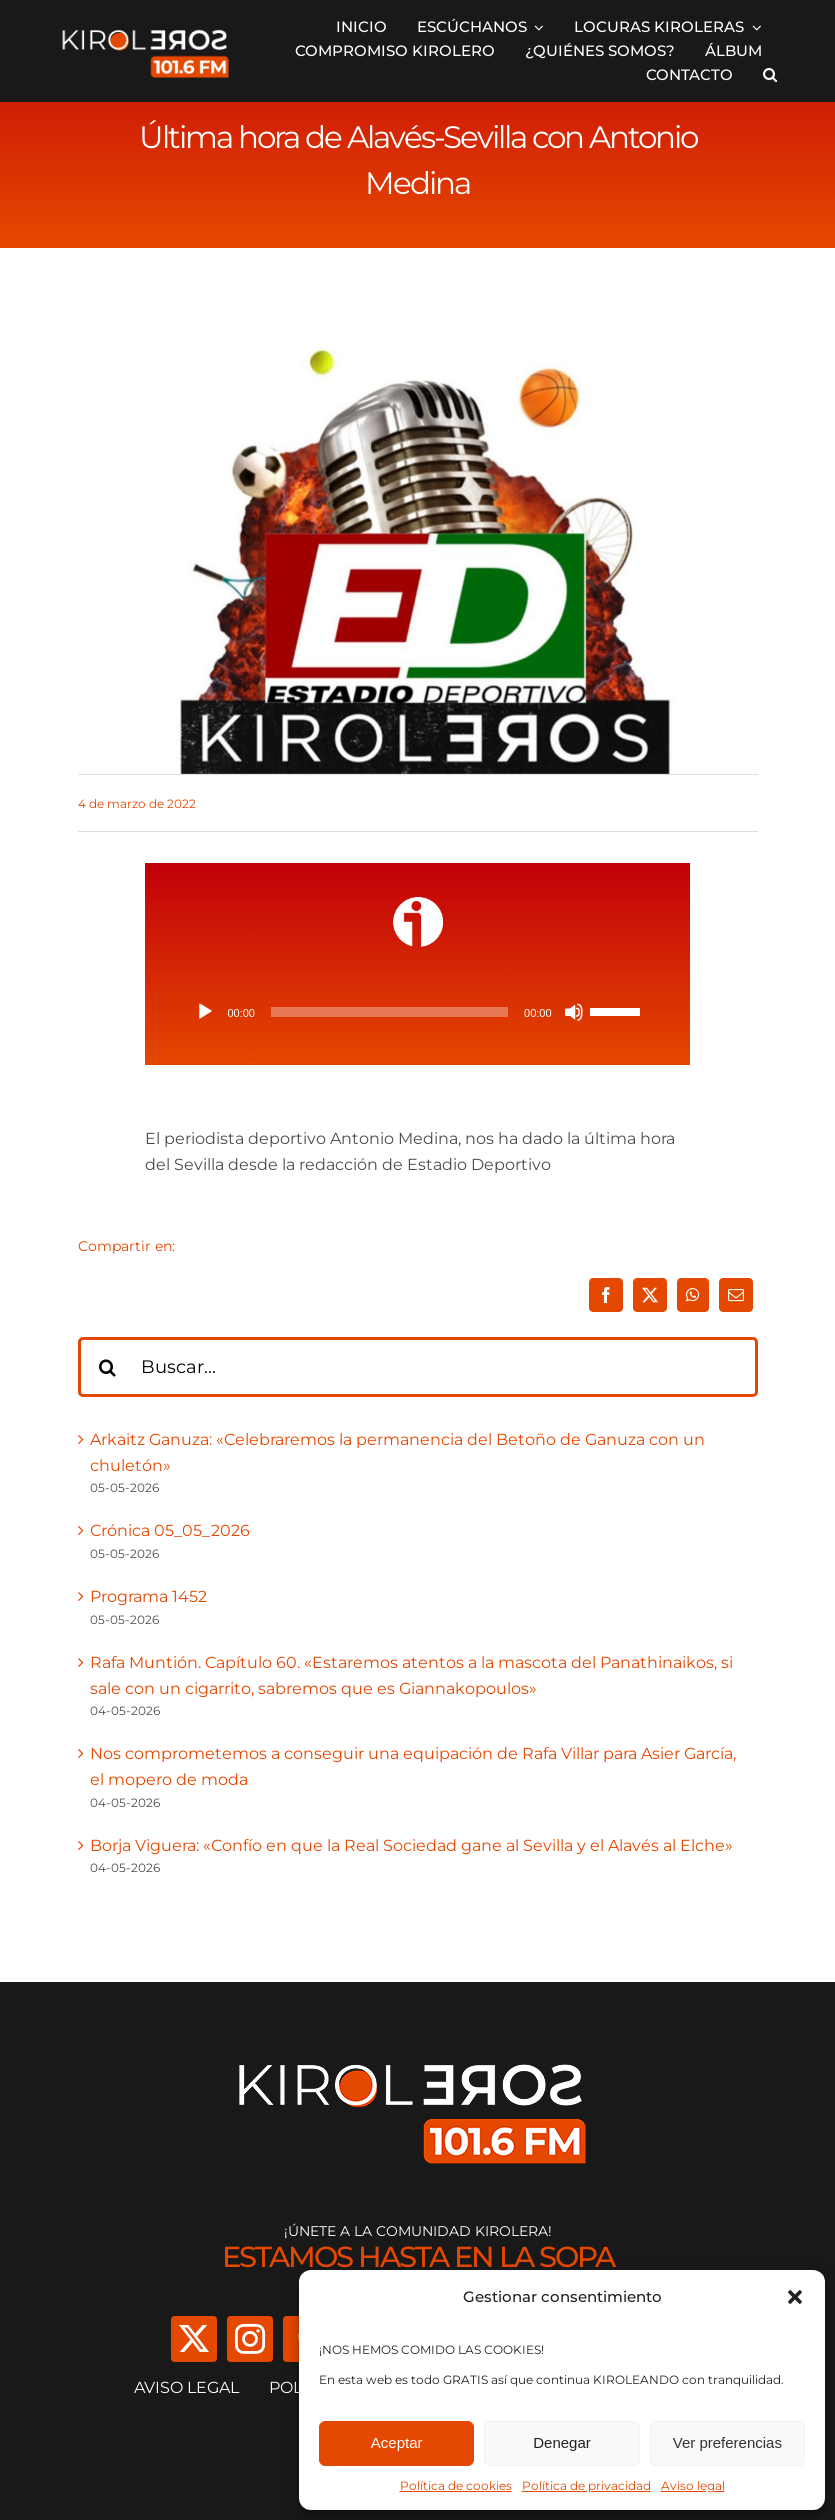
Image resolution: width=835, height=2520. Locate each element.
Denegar (562, 2442)
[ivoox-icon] (418, 904)
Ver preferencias (727, 2442)
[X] (650, 1295)
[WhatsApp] (693, 1295)
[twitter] (194, 2339)
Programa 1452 (148, 1596)
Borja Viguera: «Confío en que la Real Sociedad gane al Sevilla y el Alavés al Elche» (411, 1845)
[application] (417, 1012)
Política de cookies (456, 2485)
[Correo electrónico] (736, 1295)
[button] (795, 2297)
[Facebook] (606, 1295)
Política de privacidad (586, 2485)
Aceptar (397, 2442)
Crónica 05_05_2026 (170, 1530)
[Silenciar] (574, 1012)
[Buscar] (108, 1367)
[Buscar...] (418, 1367)
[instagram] (250, 2339)
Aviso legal (693, 2485)
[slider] (389, 1012)
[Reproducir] (205, 1012)
